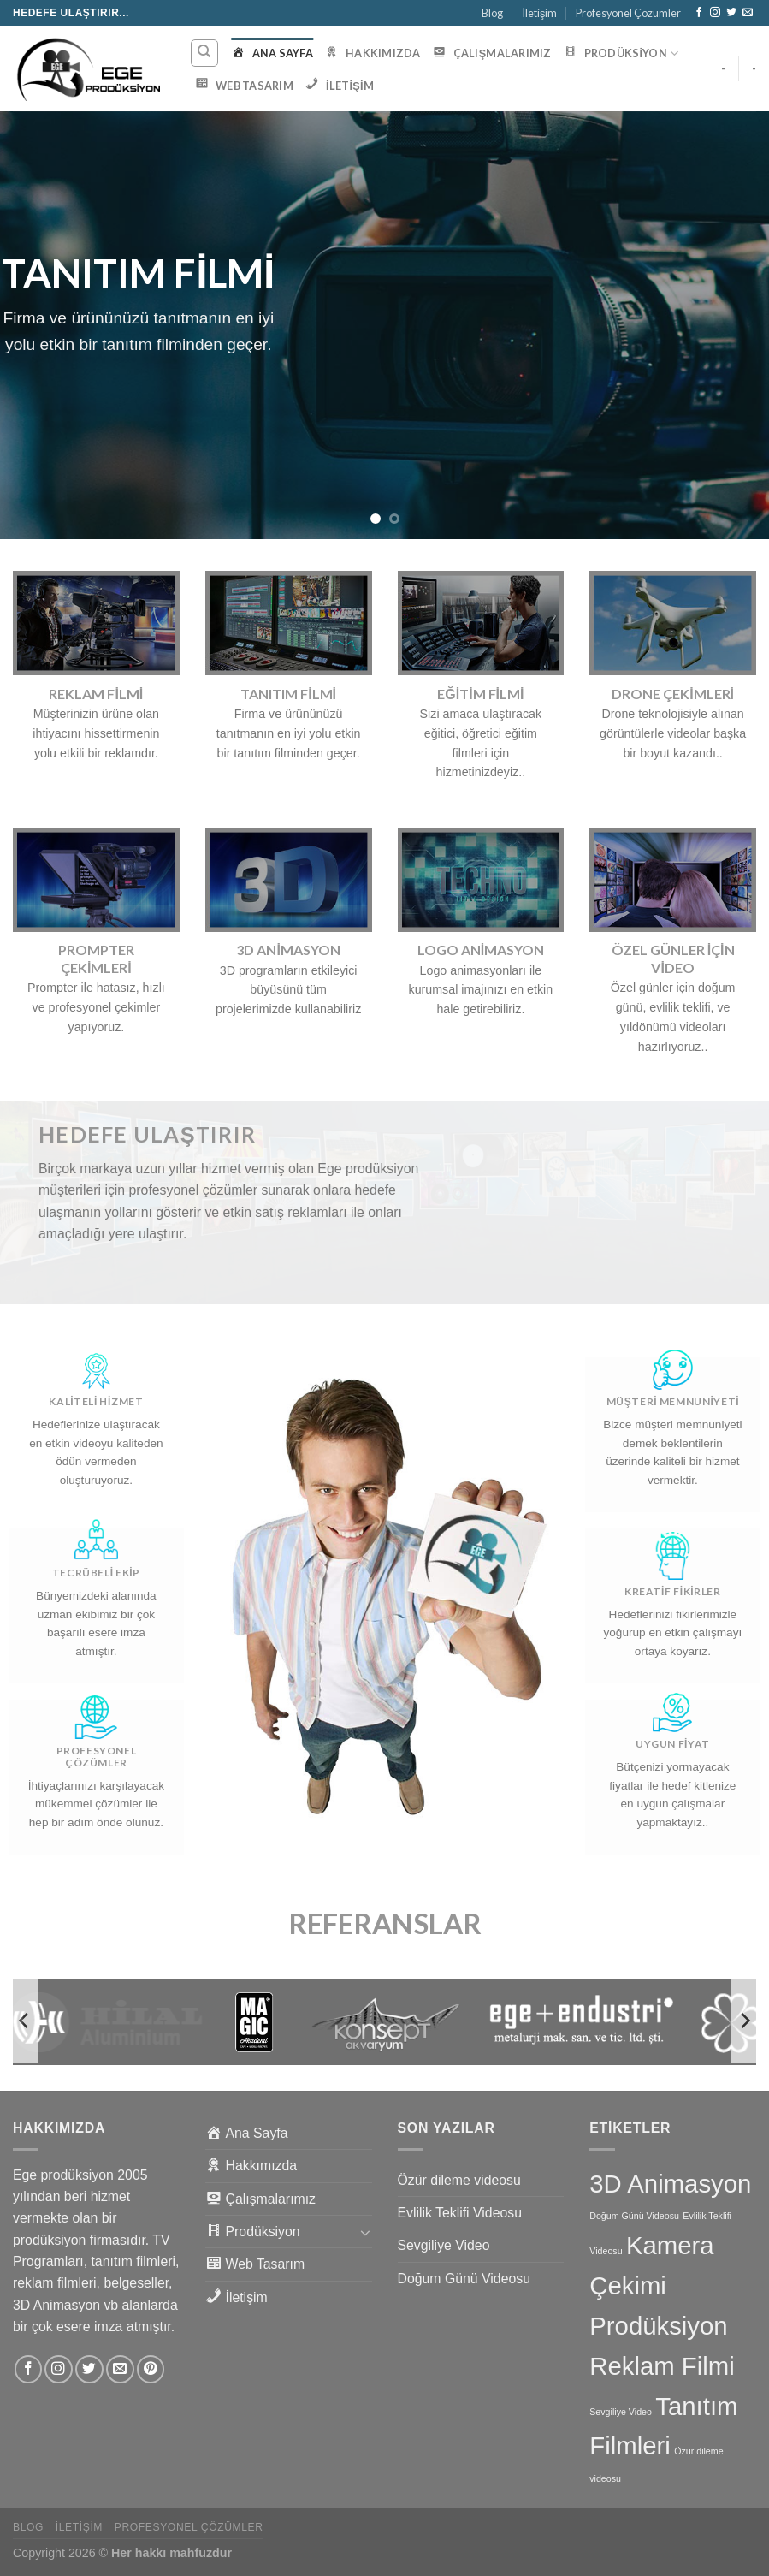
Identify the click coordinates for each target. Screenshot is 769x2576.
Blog (492, 13)
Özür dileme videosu (459, 2180)
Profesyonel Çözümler (628, 13)
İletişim (539, 13)
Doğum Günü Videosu (464, 2278)
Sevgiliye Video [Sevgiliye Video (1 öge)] (620, 2412)
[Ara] (205, 53)
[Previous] (25, 2020)
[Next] (744, 2020)
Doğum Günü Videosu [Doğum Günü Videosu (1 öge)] (634, 2216)
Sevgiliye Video (444, 2245)
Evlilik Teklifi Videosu (460, 2212)
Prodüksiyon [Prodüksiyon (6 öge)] (658, 2326)
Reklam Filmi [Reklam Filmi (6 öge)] (661, 2366)
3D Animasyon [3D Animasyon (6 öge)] (670, 2183)
